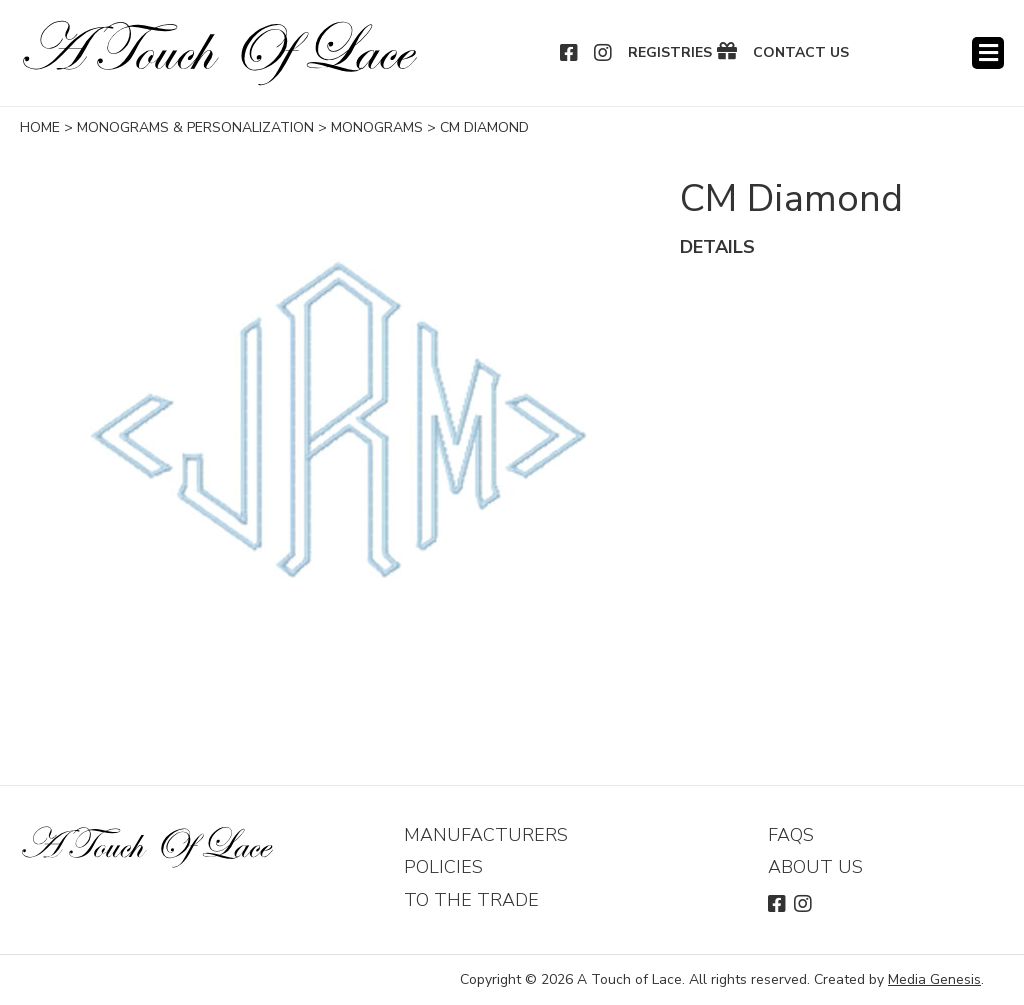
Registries (670, 53)
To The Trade (471, 900)
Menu (988, 53)
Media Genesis (934, 979)
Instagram (604, 53)
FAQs (791, 835)
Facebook (570, 53)
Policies (443, 867)
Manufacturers (486, 835)
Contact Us (801, 53)
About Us (815, 867)
